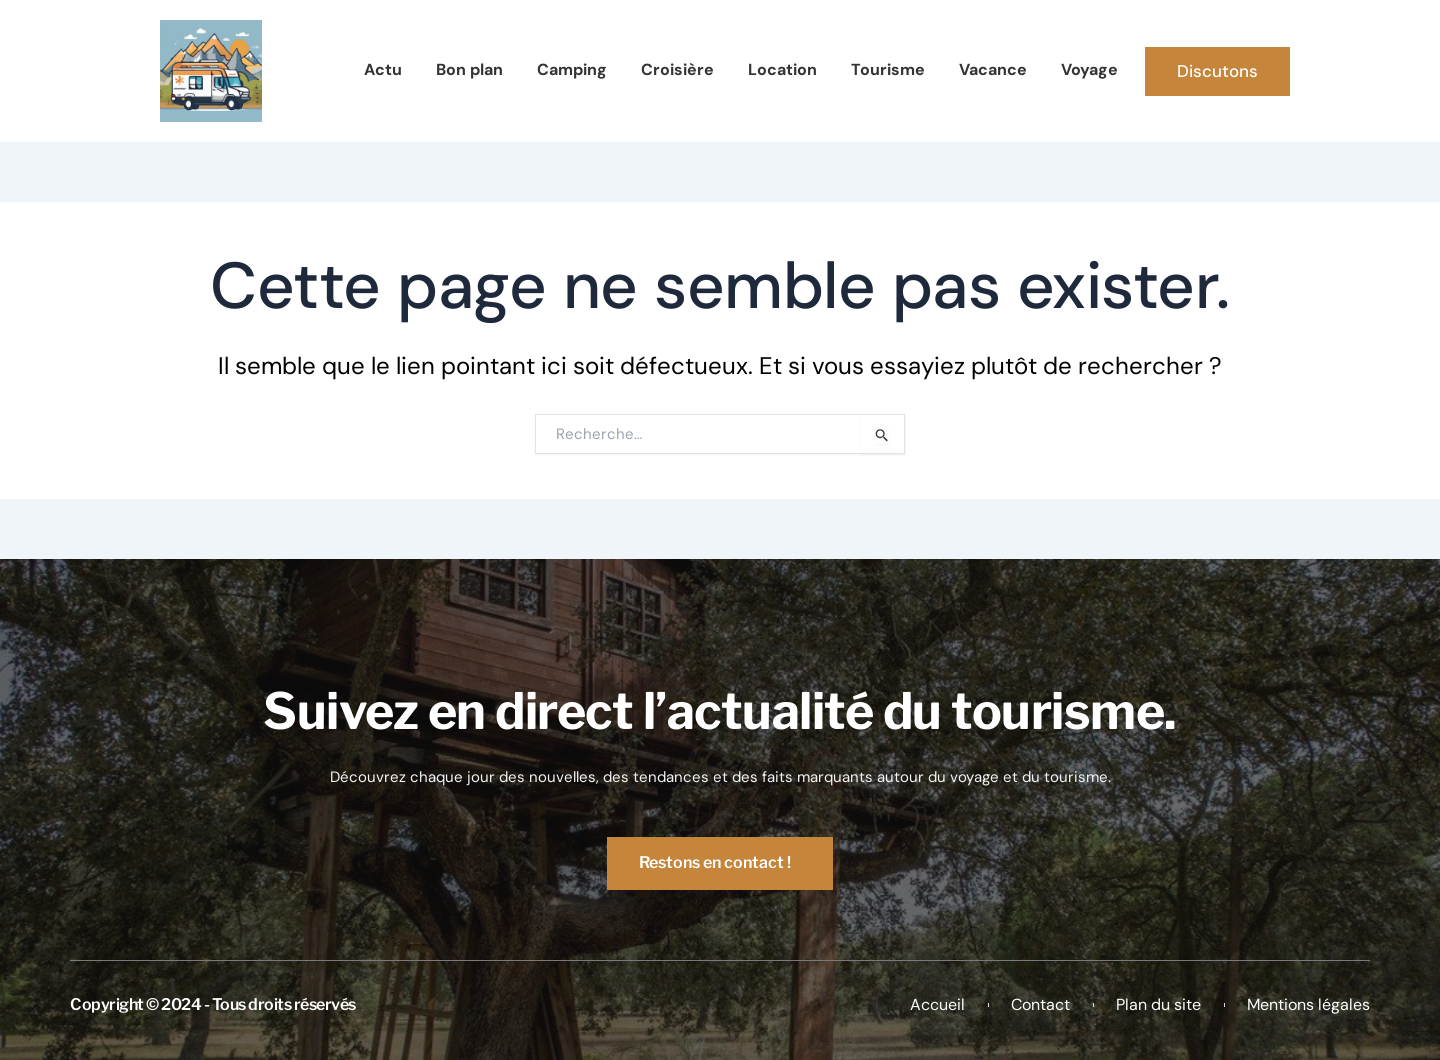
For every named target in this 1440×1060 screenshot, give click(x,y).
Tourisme (888, 69)
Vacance (993, 69)
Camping (572, 69)
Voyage (1089, 69)
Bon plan (469, 69)
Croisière (677, 69)
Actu (383, 69)
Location (782, 69)
